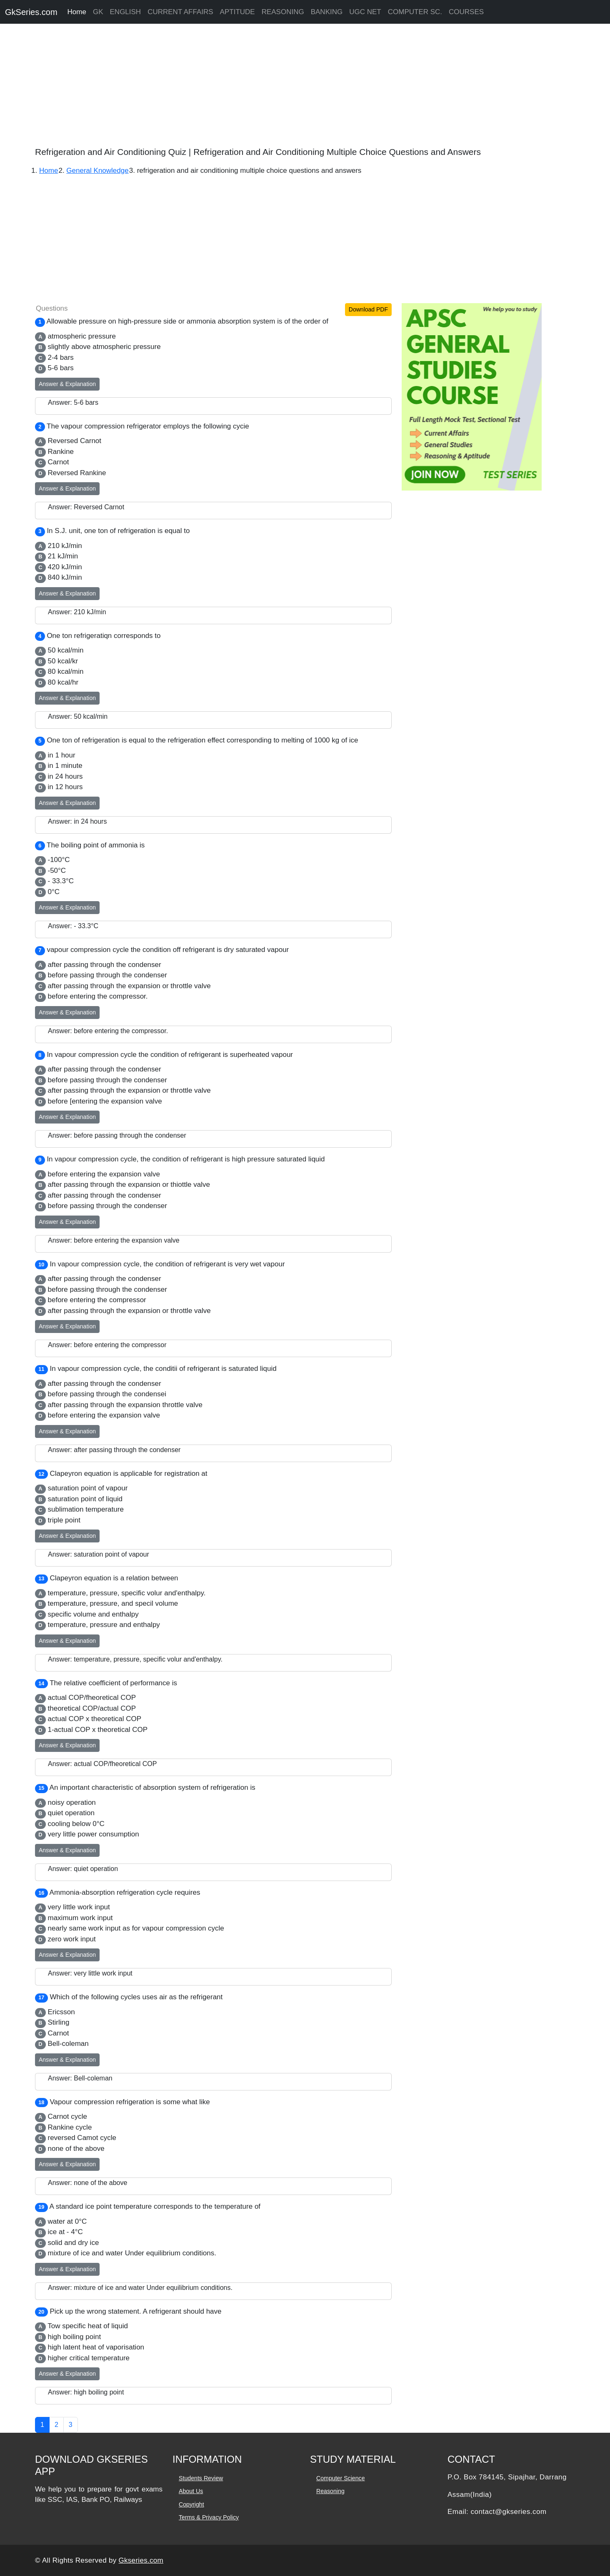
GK (98, 12)
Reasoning (330, 2491)
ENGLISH (125, 12)
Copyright (191, 2504)
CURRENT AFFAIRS (180, 12)
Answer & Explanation (67, 384)
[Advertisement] (250, 87)
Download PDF (368, 309)
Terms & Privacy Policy (208, 2517)
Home (77, 12)
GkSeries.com (31, 12)
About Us (191, 2491)
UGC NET (365, 12)
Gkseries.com (141, 2560)
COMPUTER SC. (415, 12)
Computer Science (340, 2478)
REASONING (283, 12)
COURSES (466, 12)
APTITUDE (237, 12)
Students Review (200, 2478)
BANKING (327, 12)
